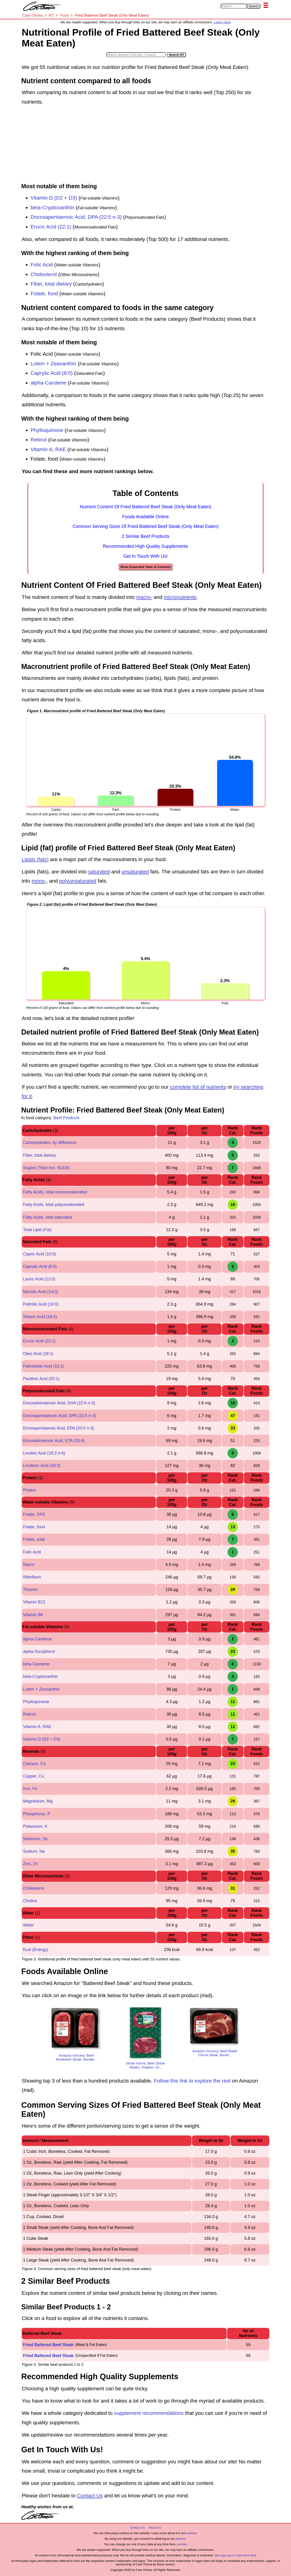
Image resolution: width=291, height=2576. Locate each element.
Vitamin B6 (33, 1614)
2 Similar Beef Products (146, 536)
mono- (39, 881)
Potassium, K (35, 1826)
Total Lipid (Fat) (37, 1229)
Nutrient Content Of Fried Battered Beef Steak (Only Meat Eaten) (145, 506)
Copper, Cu (33, 1776)
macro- (144, 597)
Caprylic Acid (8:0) (51, 373)
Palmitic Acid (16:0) (40, 1304)
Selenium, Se (35, 1838)
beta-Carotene (36, 1664)
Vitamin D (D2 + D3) (53, 198)
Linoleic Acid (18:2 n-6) (44, 1453)
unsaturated (135, 872)
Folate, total (34, 1539)
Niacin (28, 1564)
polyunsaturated (77, 881)
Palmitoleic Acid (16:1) (43, 1366)
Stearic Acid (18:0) (40, 1316)
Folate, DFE (34, 1514)
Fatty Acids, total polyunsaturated (53, 1204)
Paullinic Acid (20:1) (41, 1378)
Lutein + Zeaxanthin (53, 364)
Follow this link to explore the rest (192, 2081)
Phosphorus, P (36, 1814)
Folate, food (44, 293)
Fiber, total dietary (51, 284)
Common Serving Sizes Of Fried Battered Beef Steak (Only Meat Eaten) (145, 526)
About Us (155, 2527)
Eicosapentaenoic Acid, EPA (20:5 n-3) (58, 1428)
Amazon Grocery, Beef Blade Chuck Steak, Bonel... (214, 2053)
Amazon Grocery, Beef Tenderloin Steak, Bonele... (76, 2057)
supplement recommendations (149, 2413)
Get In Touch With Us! (145, 556)
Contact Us (90, 2496)
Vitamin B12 (34, 1602)
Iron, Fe (30, 1788)
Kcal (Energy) (35, 1949)
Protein (29, 1490)
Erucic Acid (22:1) (50, 227)
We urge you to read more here (235, 2555)
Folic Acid (41, 265)
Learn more (222, 22)
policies (192, 2533)
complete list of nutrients (198, 1087)
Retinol (38, 440)
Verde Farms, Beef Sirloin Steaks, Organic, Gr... (145, 2065)
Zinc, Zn (30, 1863)
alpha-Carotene (48, 383)
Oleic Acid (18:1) (38, 1353)
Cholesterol (43, 274)
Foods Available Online (145, 516)
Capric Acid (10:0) (39, 1254)
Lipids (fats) (35, 859)
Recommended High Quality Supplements (145, 546)
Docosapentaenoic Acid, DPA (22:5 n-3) (76, 217)
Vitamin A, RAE (48, 449)
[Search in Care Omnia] (234, 6)
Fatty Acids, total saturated (47, 1217)
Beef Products (66, 1117)
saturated (99, 872)
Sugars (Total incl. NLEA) (46, 1167)
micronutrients (180, 597)
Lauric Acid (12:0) (39, 1279)
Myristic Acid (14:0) (40, 1291)
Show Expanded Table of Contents (145, 567)
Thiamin (30, 1589)
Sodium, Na (34, 1851)
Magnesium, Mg (37, 1801)
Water (28, 1925)
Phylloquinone (46, 430)
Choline (30, 1900)
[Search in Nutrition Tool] (136, 54)
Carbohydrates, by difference (49, 1142)
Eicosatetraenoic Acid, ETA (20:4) (54, 1440)
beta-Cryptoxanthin (52, 207)
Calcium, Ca (34, 1763)
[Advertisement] (145, 144)
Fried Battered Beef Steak (48, 2344)
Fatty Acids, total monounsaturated (55, 1192)
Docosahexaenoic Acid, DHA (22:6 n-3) (59, 1403)
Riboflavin (32, 1577)
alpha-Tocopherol (39, 1651)
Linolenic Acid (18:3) (41, 1465)
